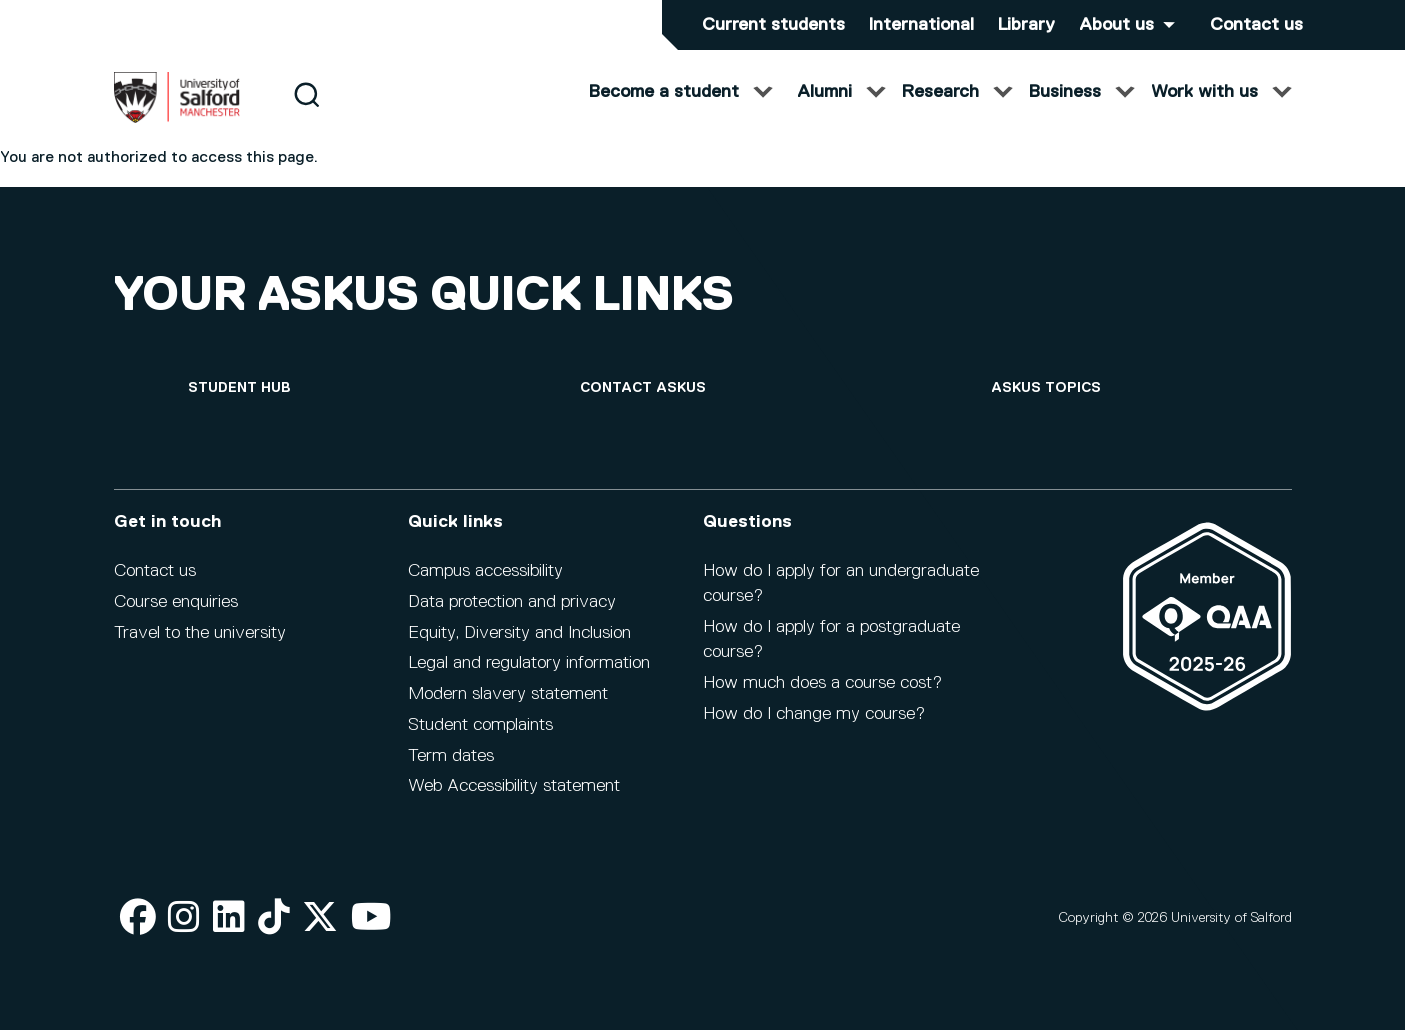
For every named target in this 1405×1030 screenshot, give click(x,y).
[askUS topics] (1046, 388)
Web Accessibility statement (514, 786)
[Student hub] (240, 388)
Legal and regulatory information (529, 663)
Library (1026, 25)
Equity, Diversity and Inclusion (519, 633)
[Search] (306, 112)
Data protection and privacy (512, 602)
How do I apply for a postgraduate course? (831, 639)
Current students (773, 25)
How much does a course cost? (822, 683)
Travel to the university (200, 633)
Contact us (1256, 25)
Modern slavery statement (508, 694)
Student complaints (480, 725)
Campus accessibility (485, 571)
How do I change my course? (814, 714)
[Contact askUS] (643, 388)
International (921, 25)
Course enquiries (176, 602)
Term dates (451, 756)
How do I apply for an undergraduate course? (841, 583)
